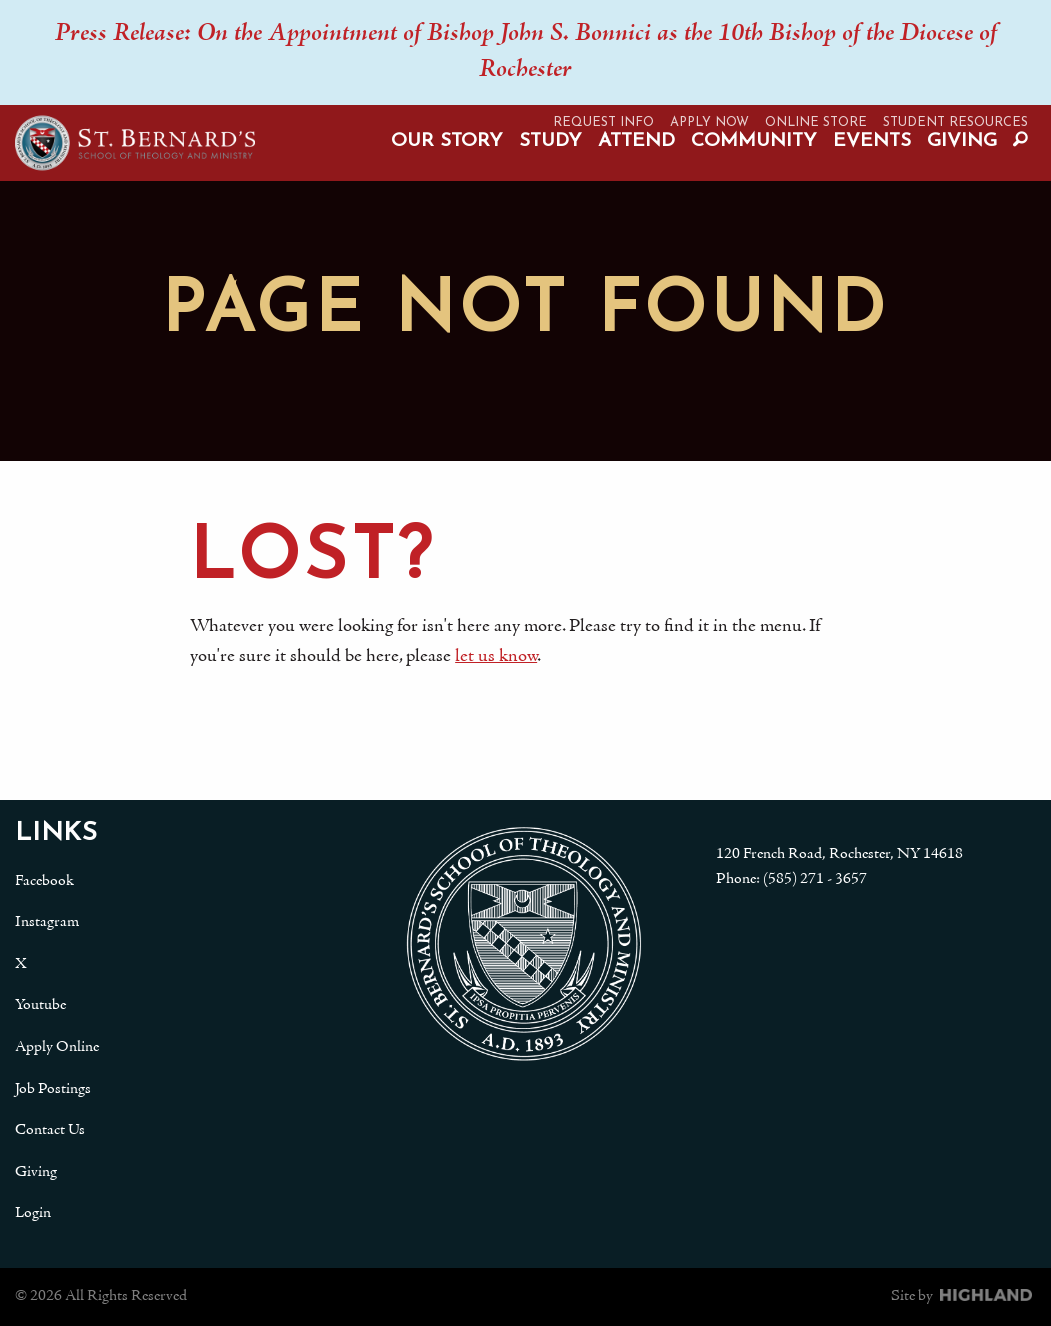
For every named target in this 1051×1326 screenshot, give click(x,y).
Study (550, 141)
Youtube (40, 1005)
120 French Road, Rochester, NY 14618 (839, 854)
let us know (496, 656)
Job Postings (53, 1089)
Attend (636, 141)
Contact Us (50, 1130)
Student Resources (955, 122)
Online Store (816, 122)
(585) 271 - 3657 (815, 879)
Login (33, 1213)
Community (754, 141)
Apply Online (57, 1047)
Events (872, 141)
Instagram (47, 922)
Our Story (447, 141)
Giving (962, 141)
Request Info (603, 122)
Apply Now (709, 122)
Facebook (44, 881)
